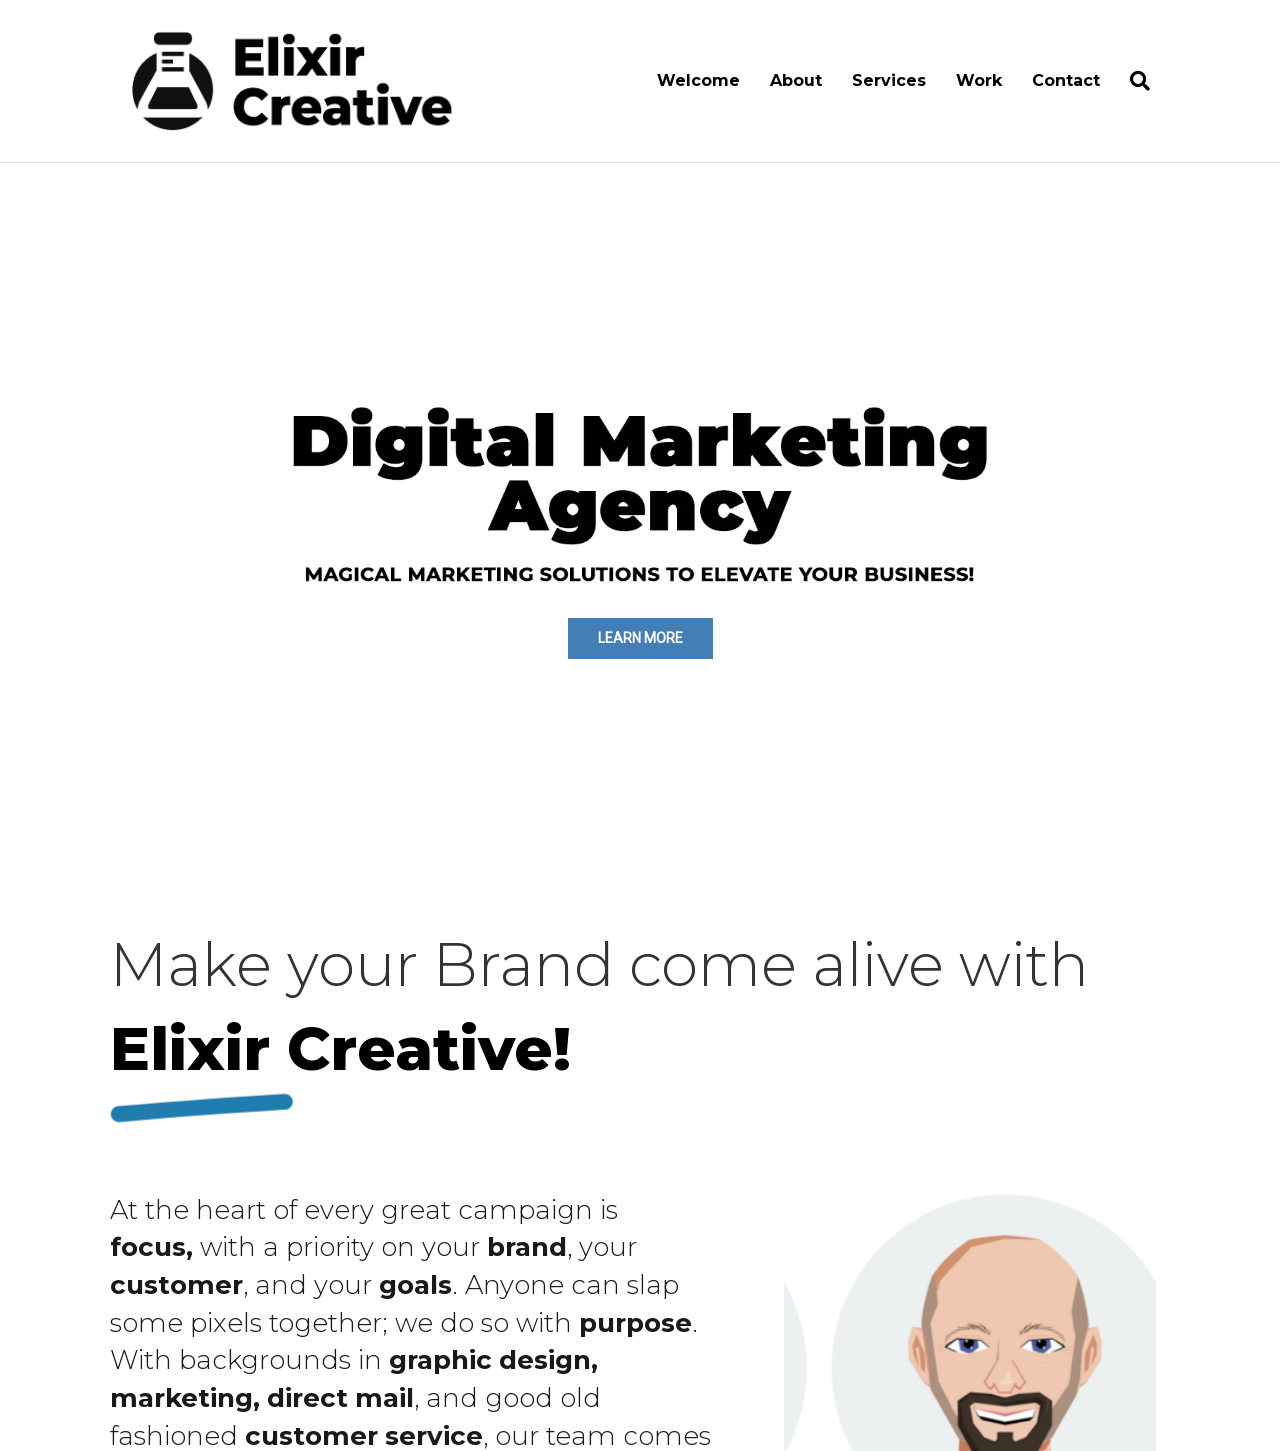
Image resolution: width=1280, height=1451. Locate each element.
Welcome (698, 80)
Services (889, 80)
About (796, 80)
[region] (640, 513)
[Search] (1132, 81)
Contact (1066, 80)
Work (979, 80)
